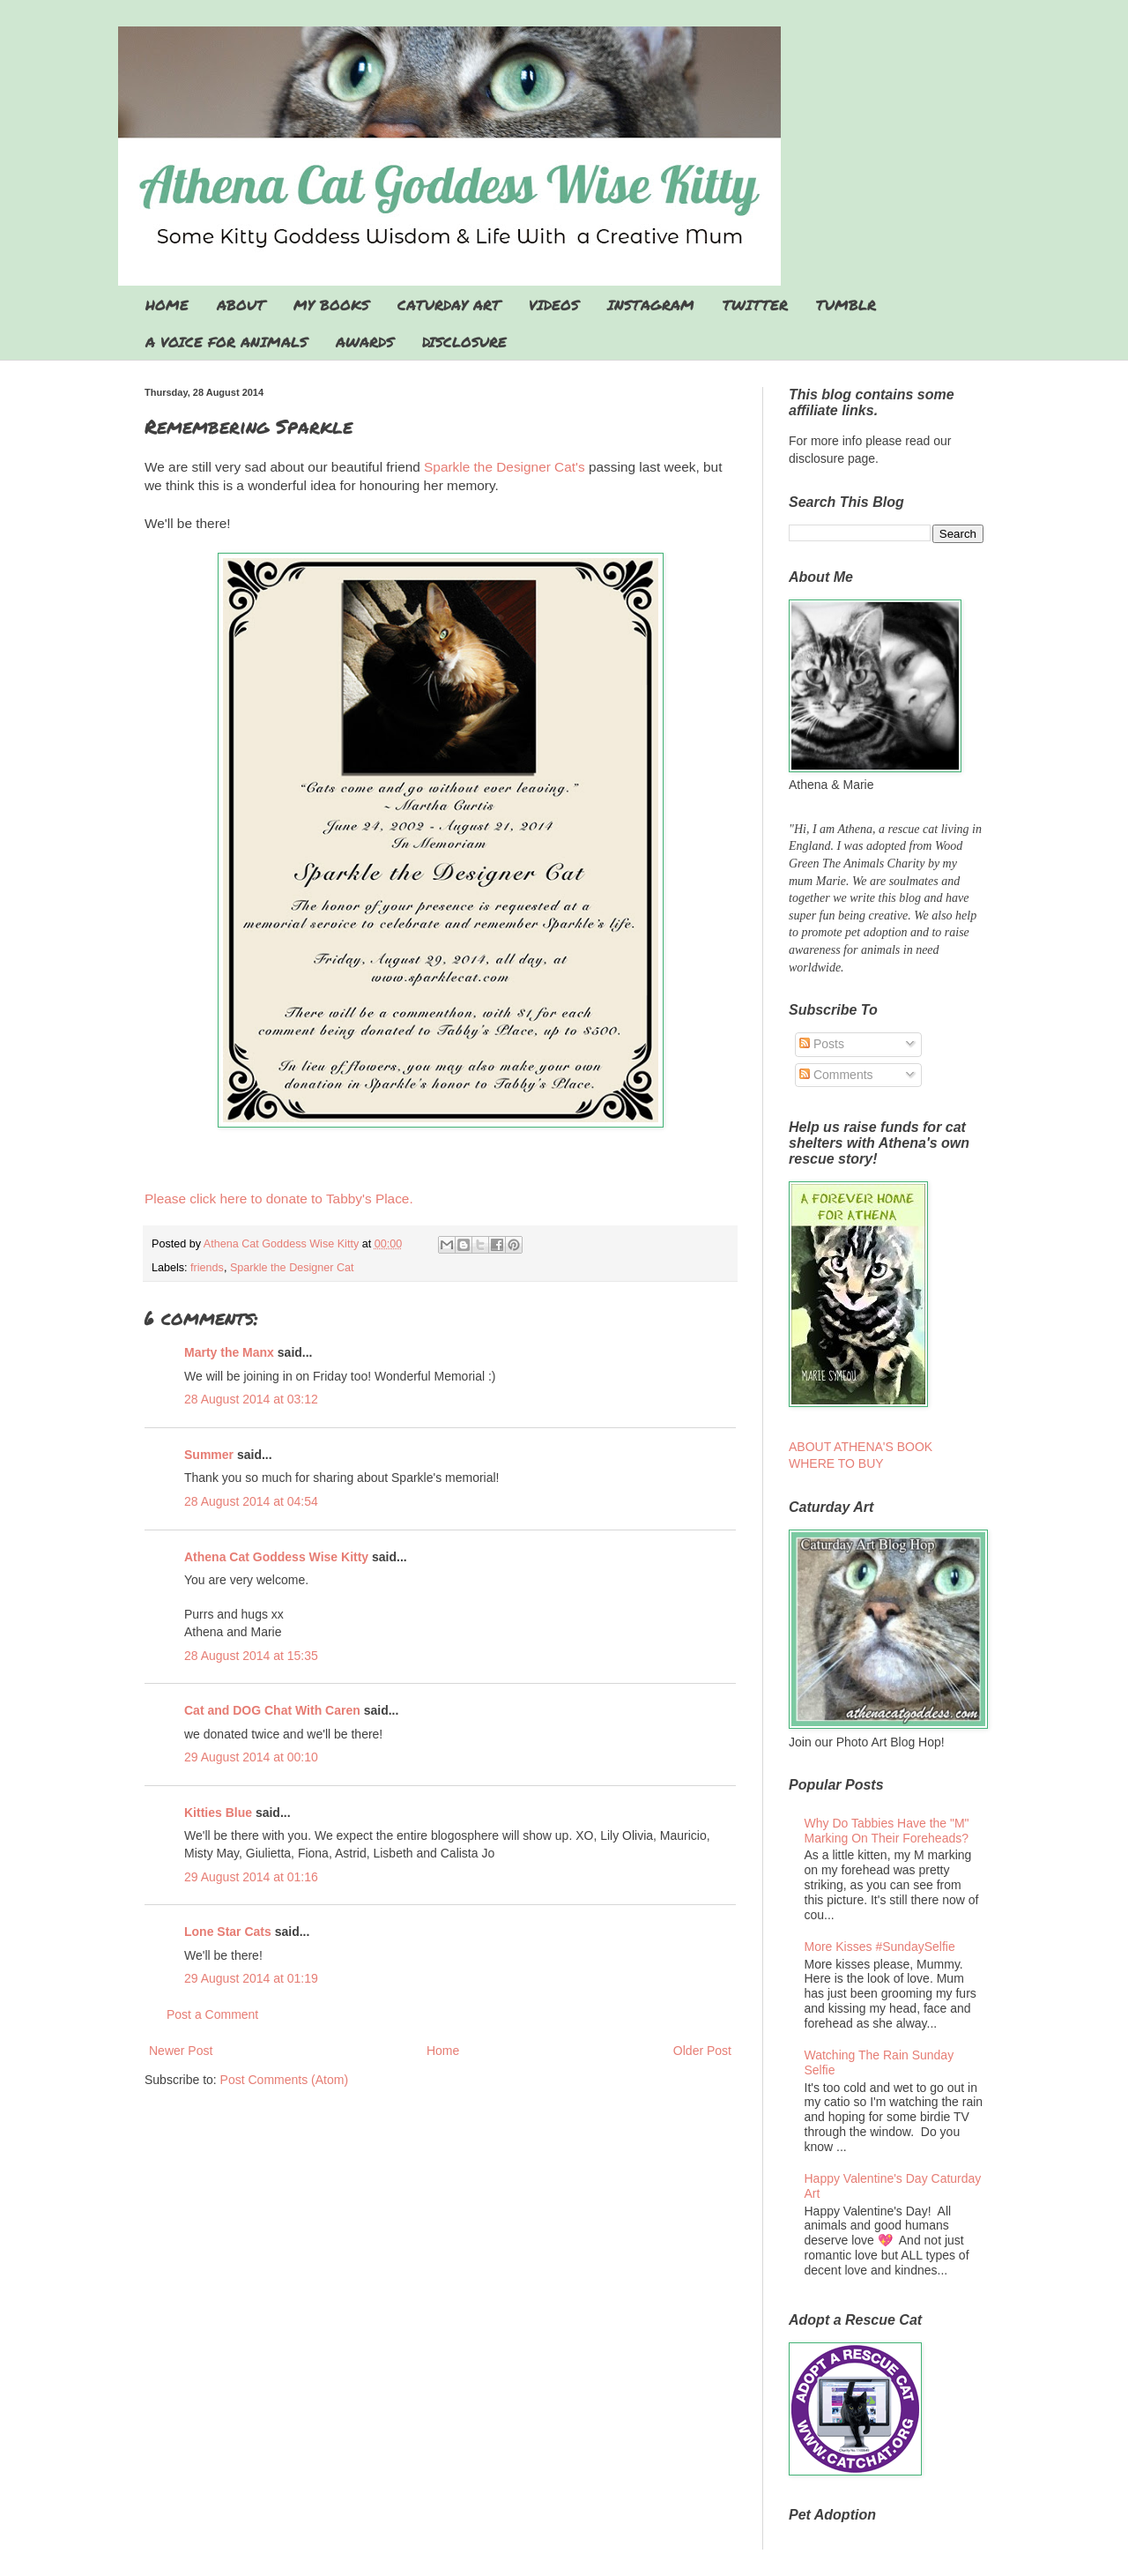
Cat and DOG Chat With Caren (272, 1710)
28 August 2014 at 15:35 (251, 1656)
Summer (209, 1455)
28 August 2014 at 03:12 (251, 1399)
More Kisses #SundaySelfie (880, 1946)
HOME (167, 304)
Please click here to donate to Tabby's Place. (279, 1198)
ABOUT (241, 304)
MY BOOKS (331, 304)
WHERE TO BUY (836, 1463)
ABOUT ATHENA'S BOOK (860, 1447)
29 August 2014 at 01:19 (251, 1978)
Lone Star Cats (227, 1932)
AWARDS (365, 341)
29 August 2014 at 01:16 (251, 1877)
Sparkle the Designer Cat (292, 1268)
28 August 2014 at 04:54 (251, 1501)
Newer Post (180, 2051)
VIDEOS (554, 304)
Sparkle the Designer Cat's (502, 466)
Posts (821, 1044)
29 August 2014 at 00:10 (251, 1757)
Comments (836, 1075)
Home (443, 2051)
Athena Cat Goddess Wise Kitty (276, 1557)
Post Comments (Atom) (284, 2080)
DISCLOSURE (464, 341)
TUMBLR (846, 304)
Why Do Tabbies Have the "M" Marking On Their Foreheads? (887, 1830)
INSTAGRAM (650, 304)
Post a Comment (212, 2014)
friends (207, 1268)
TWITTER (755, 304)
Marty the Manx (229, 1352)
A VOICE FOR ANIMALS (226, 341)
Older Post (702, 2051)
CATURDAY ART (449, 304)
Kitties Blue (218, 1812)
